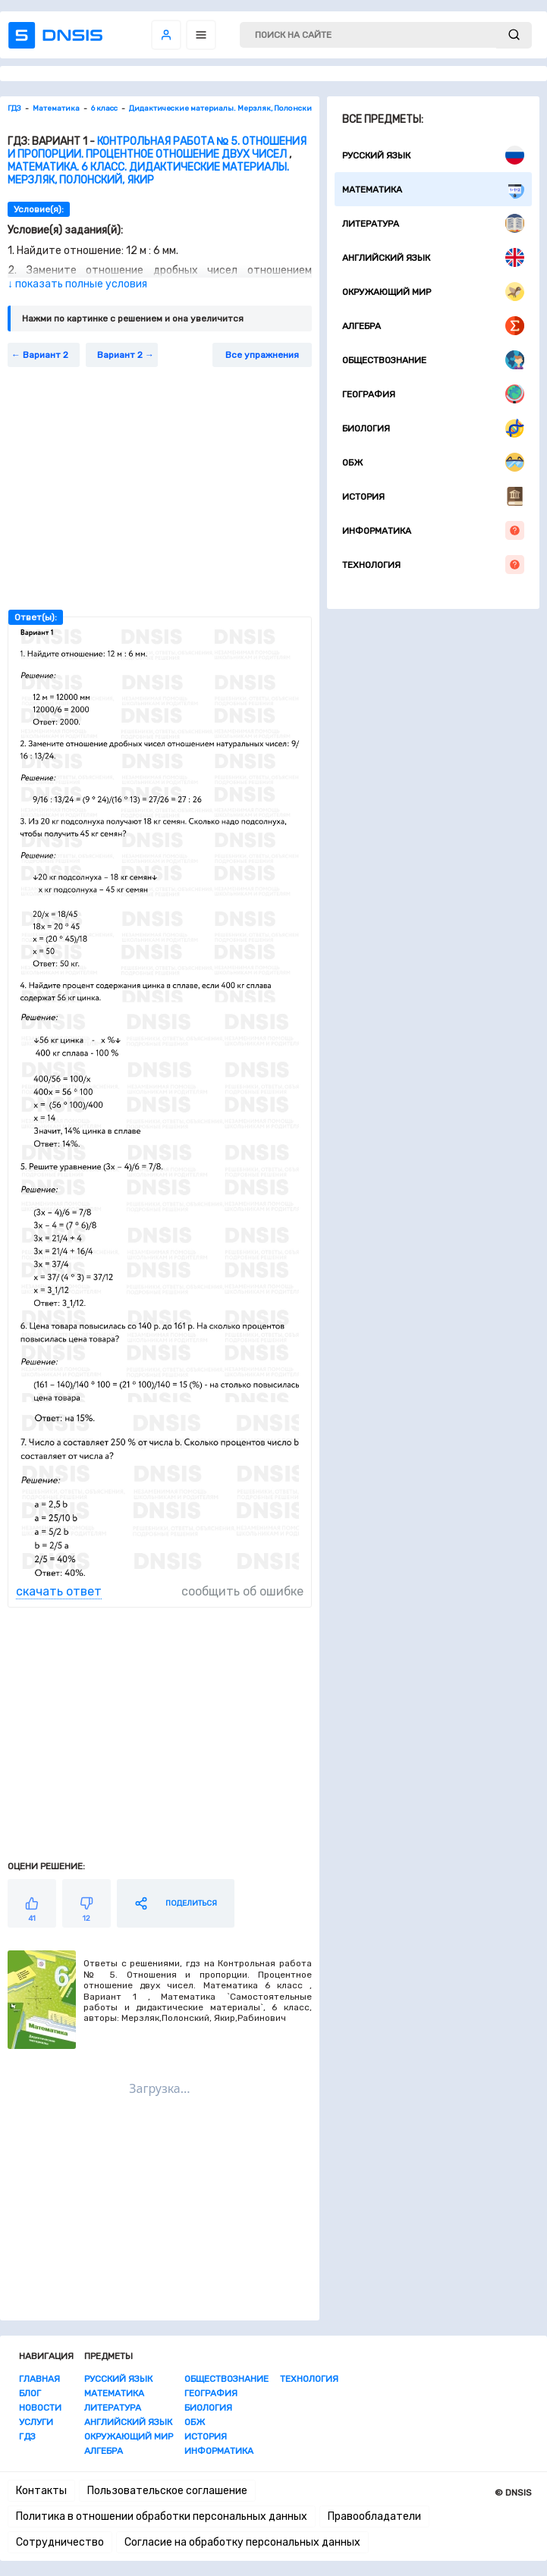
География (433, 393)
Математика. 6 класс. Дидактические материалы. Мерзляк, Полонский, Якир (148, 174)
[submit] (514, 35)
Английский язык (433, 257)
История (433, 496)
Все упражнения (262, 355)
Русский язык (433, 155)
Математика (433, 189)
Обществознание (433, 359)
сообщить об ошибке (242, 1591)
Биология (433, 428)
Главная (39, 2379)
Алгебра (433, 325)
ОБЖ (433, 462)
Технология (433, 564)
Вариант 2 (45, 355)
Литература (433, 223)
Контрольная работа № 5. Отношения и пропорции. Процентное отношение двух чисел (157, 148)
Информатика (433, 530)
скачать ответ (59, 1591)
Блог (30, 2393)
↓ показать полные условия (77, 284)
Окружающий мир (433, 291)
